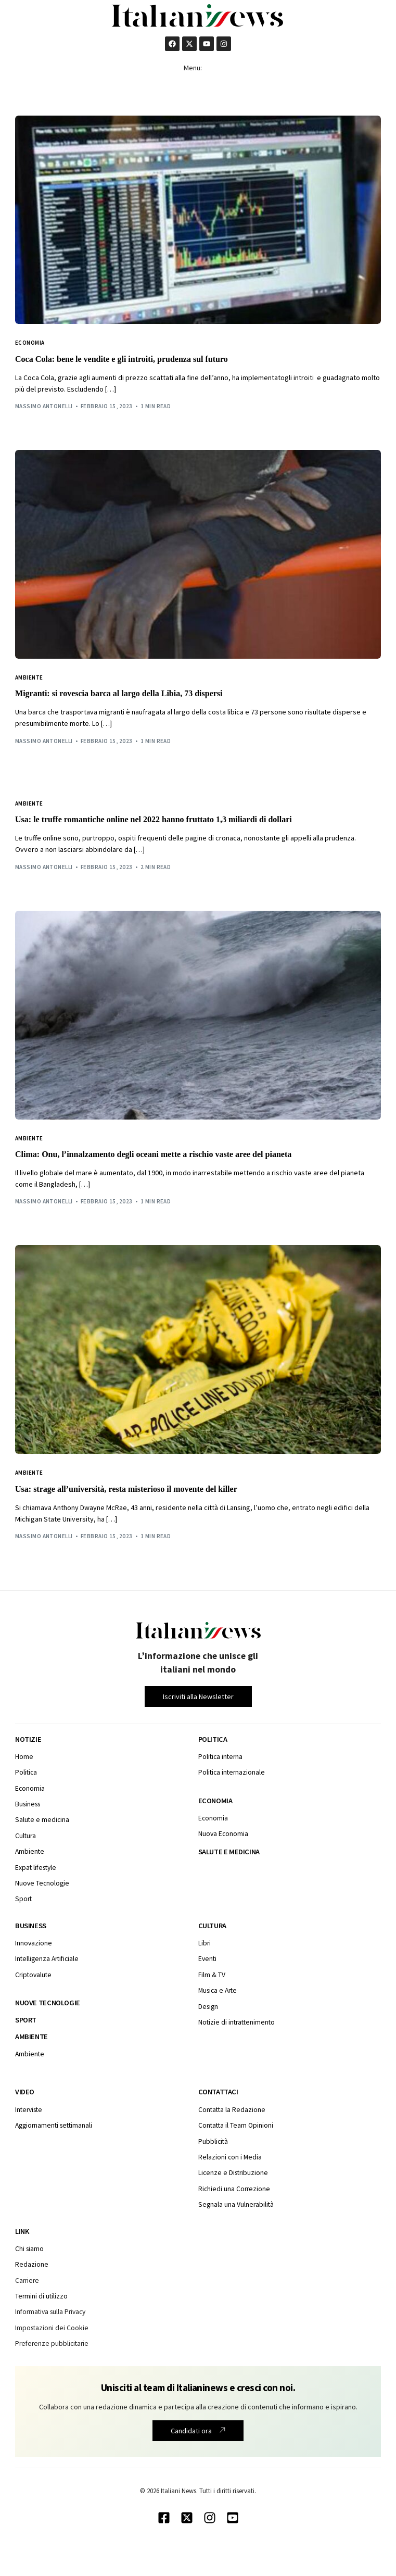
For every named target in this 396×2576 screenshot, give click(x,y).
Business (30, 1925)
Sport (25, 2020)
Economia (30, 343)
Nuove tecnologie (47, 2002)
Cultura (212, 1925)
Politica (212, 1739)
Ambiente (29, 678)
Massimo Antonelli (43, 406)
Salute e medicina (229, 1851)
